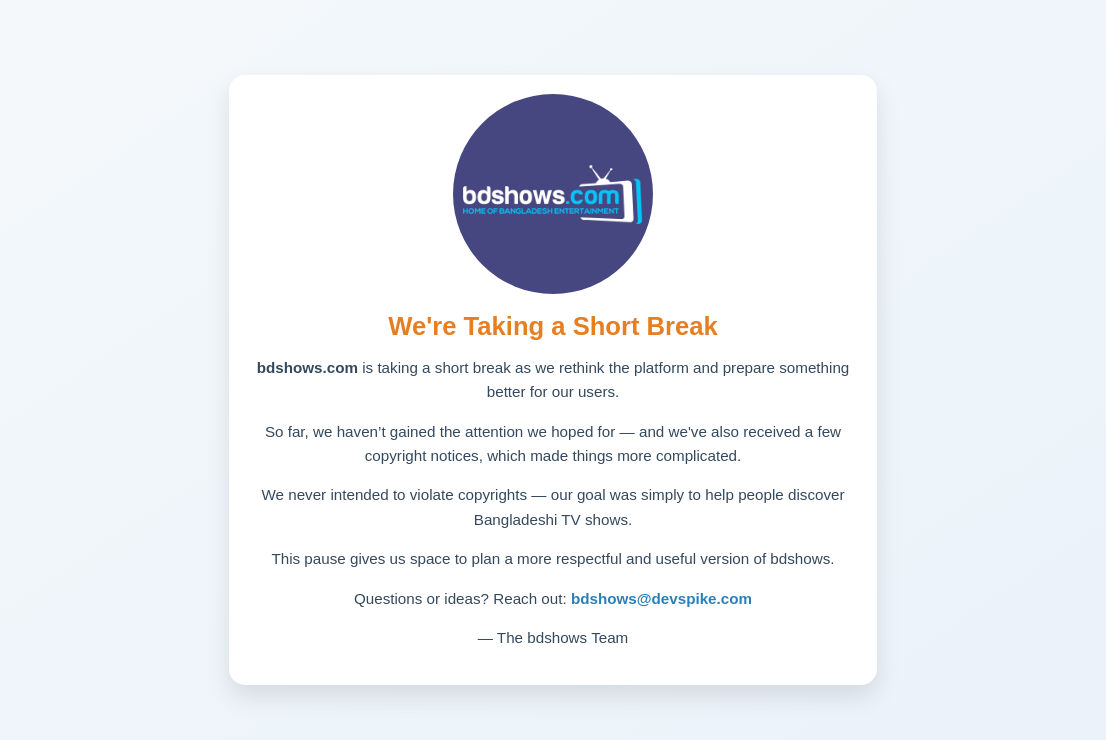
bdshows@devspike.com (661, 598)
